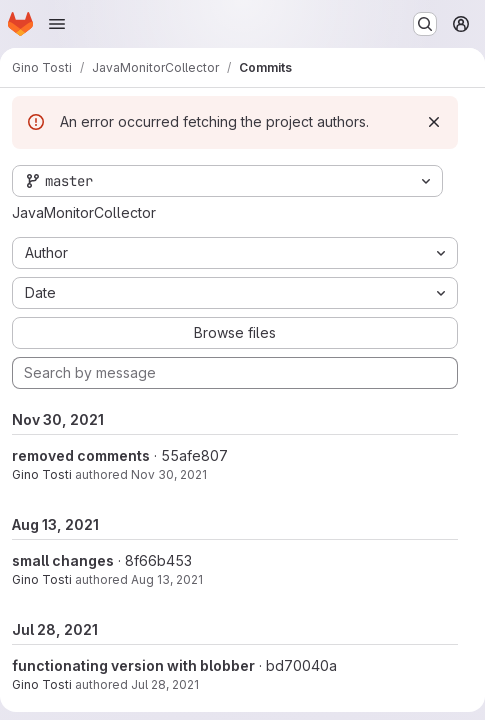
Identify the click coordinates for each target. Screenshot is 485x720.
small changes (63, 560)
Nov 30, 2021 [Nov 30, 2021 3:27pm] (169, 474)
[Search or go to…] (425, 24)
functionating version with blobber (133, 665)
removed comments (81, 455)
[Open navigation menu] (57, 24)
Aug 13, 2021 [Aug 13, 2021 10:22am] (167, 579)
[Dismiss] (434, 122)
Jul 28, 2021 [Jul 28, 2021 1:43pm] (165, 684)
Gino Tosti (42, 474)
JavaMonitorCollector (84, 212)
